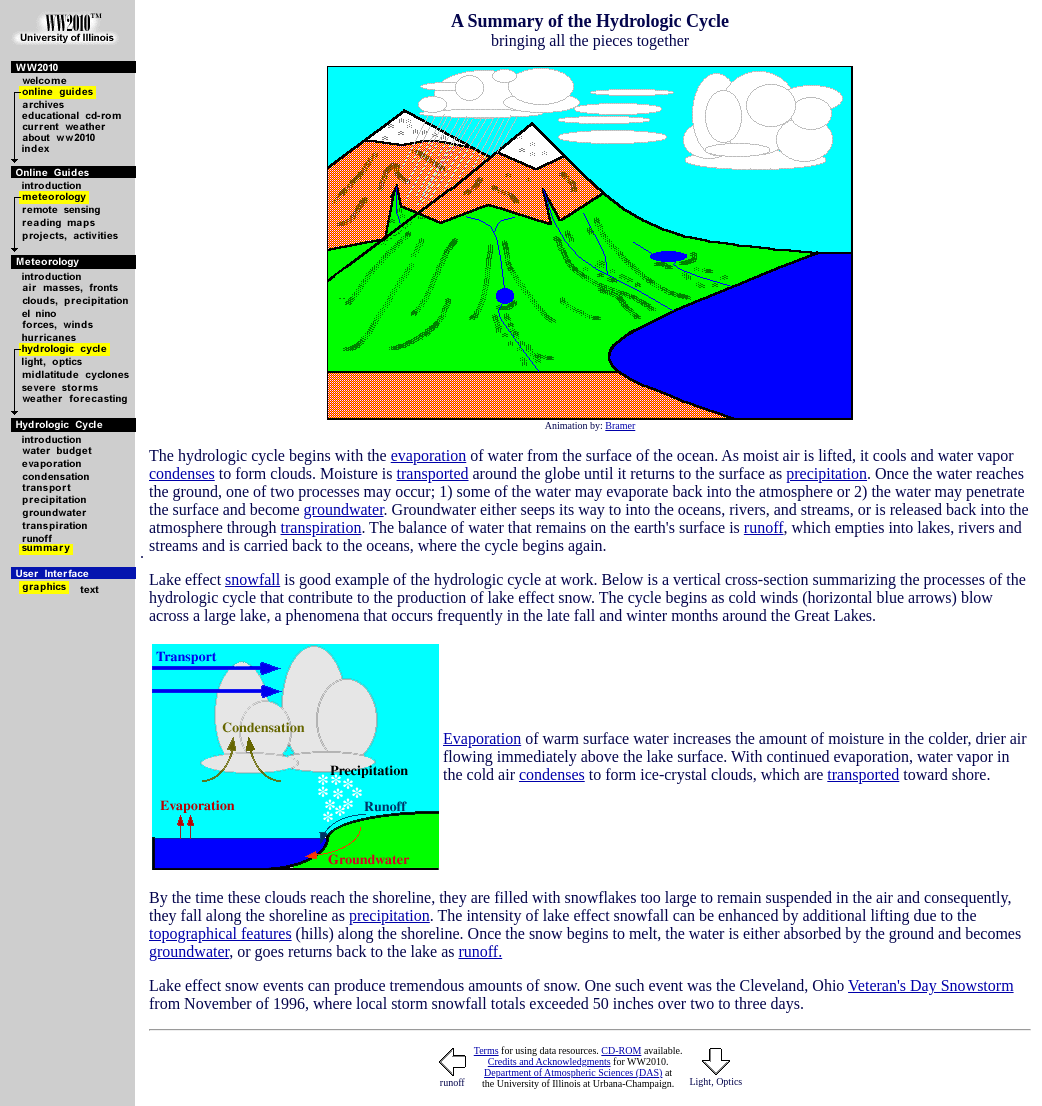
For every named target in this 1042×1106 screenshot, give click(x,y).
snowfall (252, 579)
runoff (764, 527)
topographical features (220, 933)
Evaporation (482, 738)
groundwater (344, 509)
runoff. (480, 951)
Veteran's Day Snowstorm (931, 985)
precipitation (826, 473)
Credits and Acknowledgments (549, 1061)
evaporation (429, 455)
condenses (182, 473)
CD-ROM (621, 1050)
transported (433, 473)
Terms (486, 1050)
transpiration (321, 527)
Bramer (620, 425)
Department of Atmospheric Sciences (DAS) (573, 1072)
